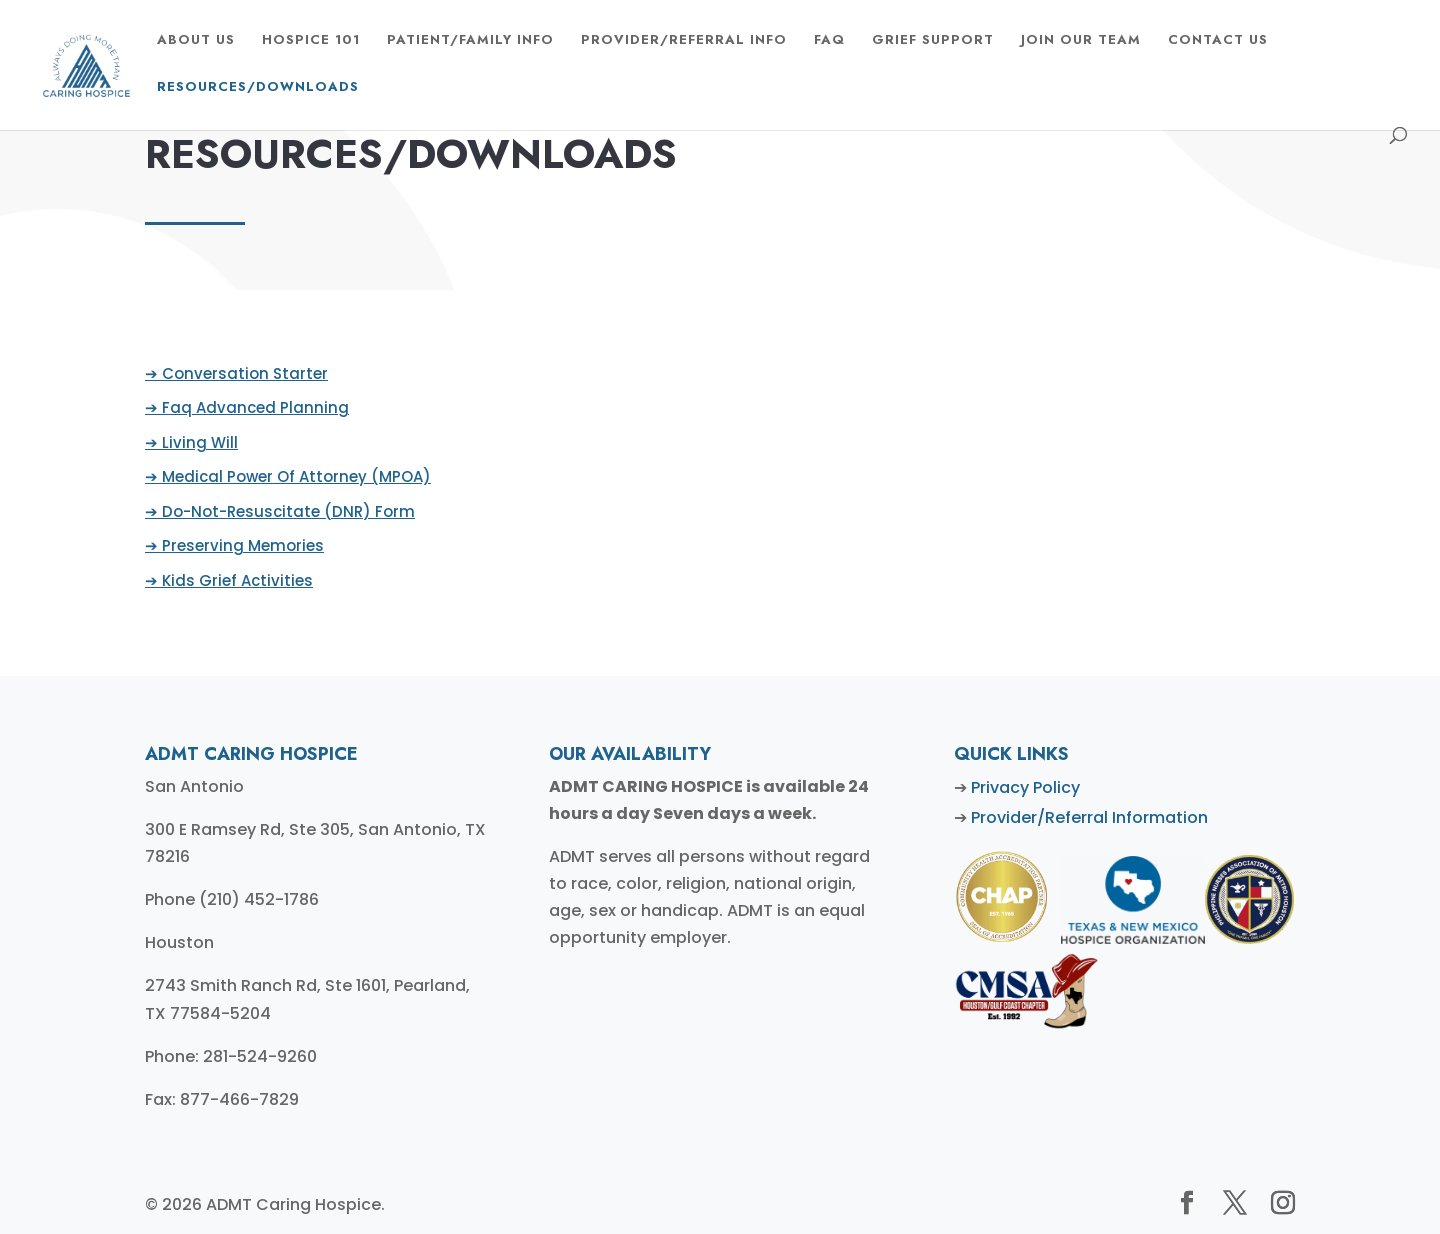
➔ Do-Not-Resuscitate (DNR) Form (284, 511)
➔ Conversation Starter (241, 374)
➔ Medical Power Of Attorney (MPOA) (292, 476)
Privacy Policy (1025, 787)
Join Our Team (1081, 41)
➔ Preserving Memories (239, 545)
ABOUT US (196, 41)
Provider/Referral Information (1089, 817)
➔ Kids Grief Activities (234, 579)
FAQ (829, 41)
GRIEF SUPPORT (933, 41)
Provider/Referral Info (684, 41)
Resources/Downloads (258, 88)
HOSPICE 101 (311, 41)
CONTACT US (1218, 41)
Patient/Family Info (470, 41)
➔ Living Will (197, 442)
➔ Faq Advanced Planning (252, 408)
